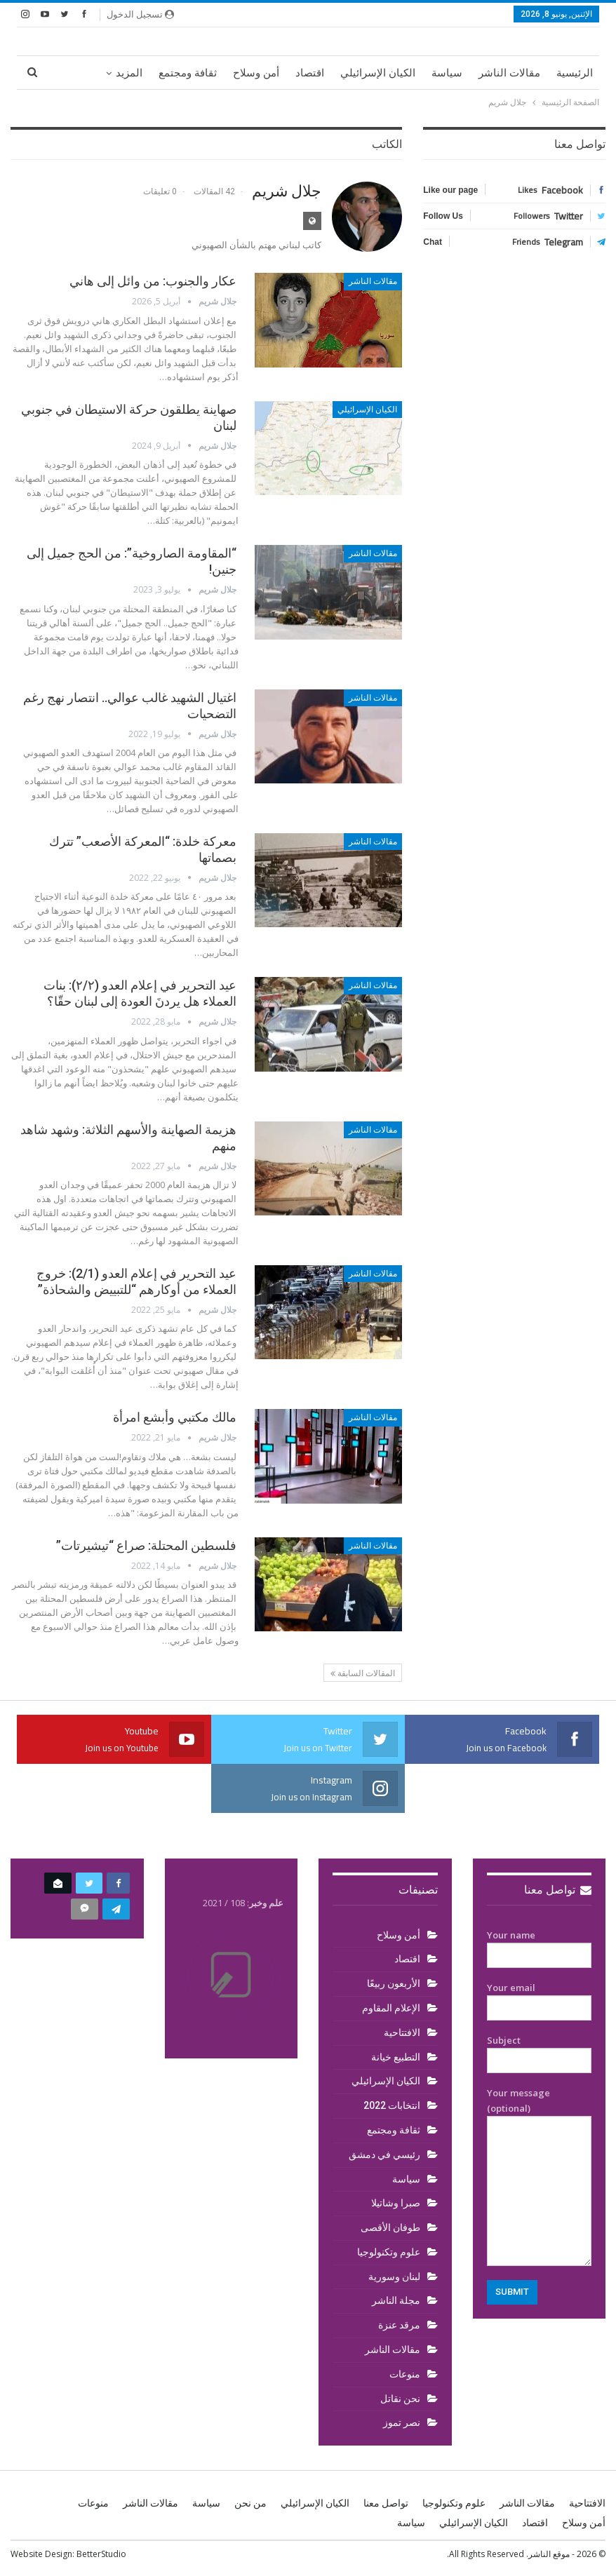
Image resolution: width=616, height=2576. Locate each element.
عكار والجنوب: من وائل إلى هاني (152, 281)
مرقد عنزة (399, 2325)
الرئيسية (574, 73)
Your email (539, 1998)
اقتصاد (309, 73)
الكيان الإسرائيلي (377, 73)
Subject (539, 2051)
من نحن (250, 2503)
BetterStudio (101, 2554)
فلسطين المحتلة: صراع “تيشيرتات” (146, 1545)
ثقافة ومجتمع (188, 73)
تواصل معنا (557, 1889)
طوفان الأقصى (390, 2227)
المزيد (129, 73)
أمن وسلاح (256, 73)
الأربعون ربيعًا (393, 1983)
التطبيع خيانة (395, 2057)
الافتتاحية (402, 2032)
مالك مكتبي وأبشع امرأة (174, 1417)
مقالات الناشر (509, 73)
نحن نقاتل (400, 2398)
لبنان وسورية (394, 2276)
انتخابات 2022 (391, 2105)
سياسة (446, 73)
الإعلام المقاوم (391, 2008)
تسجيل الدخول (140, 14)
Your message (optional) (539, 2176)
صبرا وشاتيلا (395, 2203)
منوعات (404, 2374)
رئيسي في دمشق (384, 2154)
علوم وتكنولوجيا (388, 2252)
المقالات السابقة (362, 1673)
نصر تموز (401, 2422)
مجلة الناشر (396, 2300)
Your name (539, 1945)
